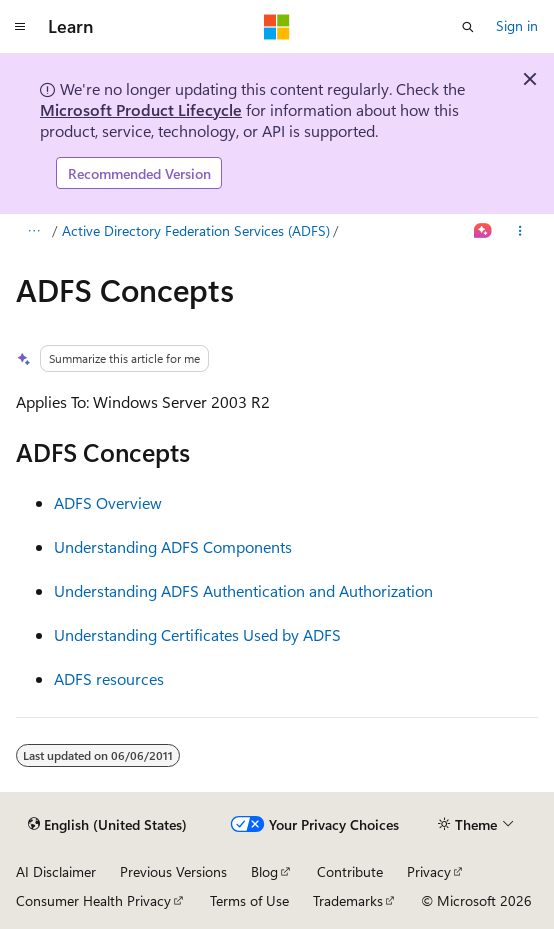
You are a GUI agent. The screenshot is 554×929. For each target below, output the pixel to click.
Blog (264, 871)
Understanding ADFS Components (173, 546)
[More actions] (520, 232)
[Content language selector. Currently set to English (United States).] (107, 825)
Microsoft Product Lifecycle (141, 109)
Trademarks (348, 900)
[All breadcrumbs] (33, 232)
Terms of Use (249, 900)
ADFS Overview (108, 502)
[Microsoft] (277, 27)
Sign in (517, 25)
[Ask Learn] (483, 232)
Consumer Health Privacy (93, 900)
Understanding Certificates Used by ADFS (197, 634)
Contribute (350, 871)
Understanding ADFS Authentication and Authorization (243, 590)
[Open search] (468, 27)
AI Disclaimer (56, 871)
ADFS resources (109, 678)
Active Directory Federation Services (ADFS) (196, 230)
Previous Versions (173, 871)
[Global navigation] (20, 27)
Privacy (429, 871)
